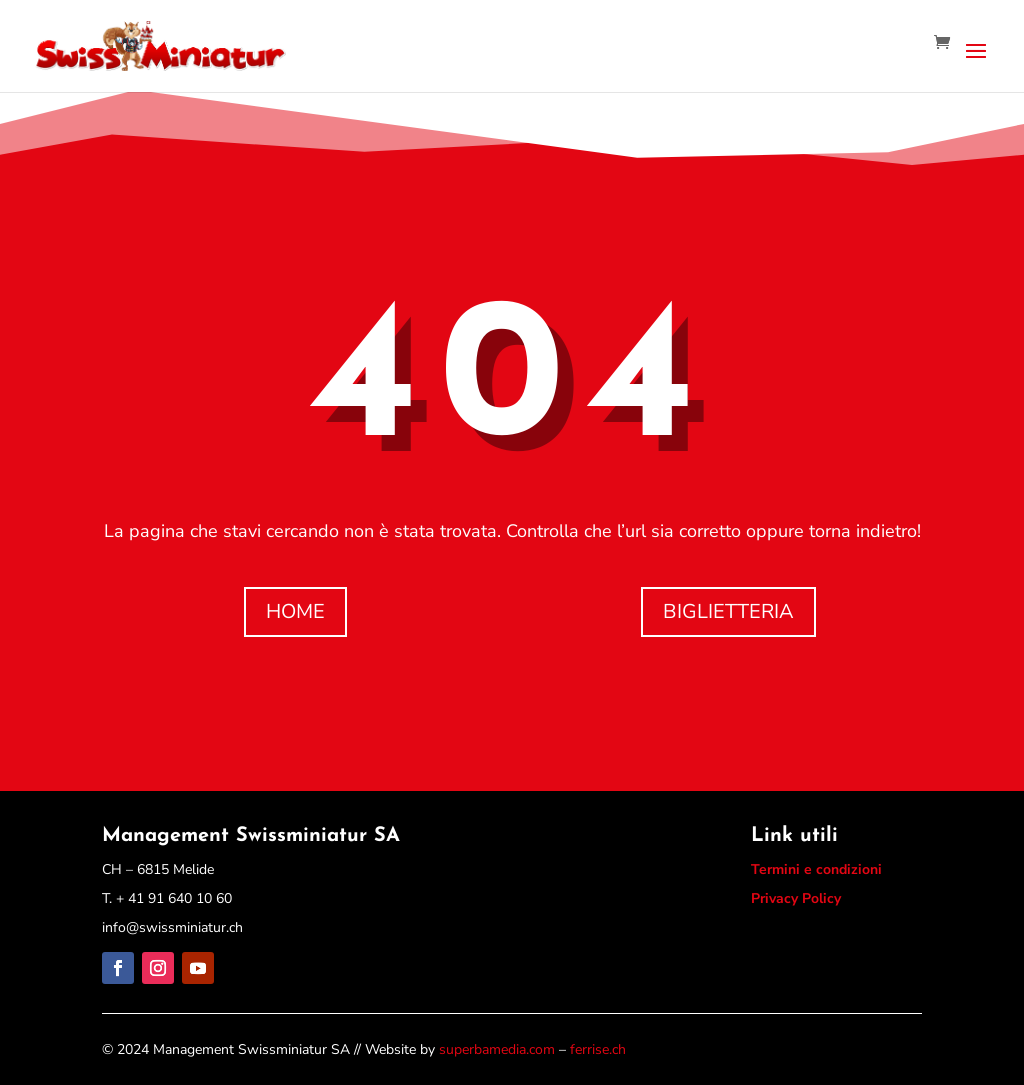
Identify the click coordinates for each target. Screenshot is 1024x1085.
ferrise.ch (598, 1049)
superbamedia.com (497, 1049)
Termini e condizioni (816, 869)
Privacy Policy (796, 898)
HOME (295, 611)
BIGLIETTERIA (728, 611)
